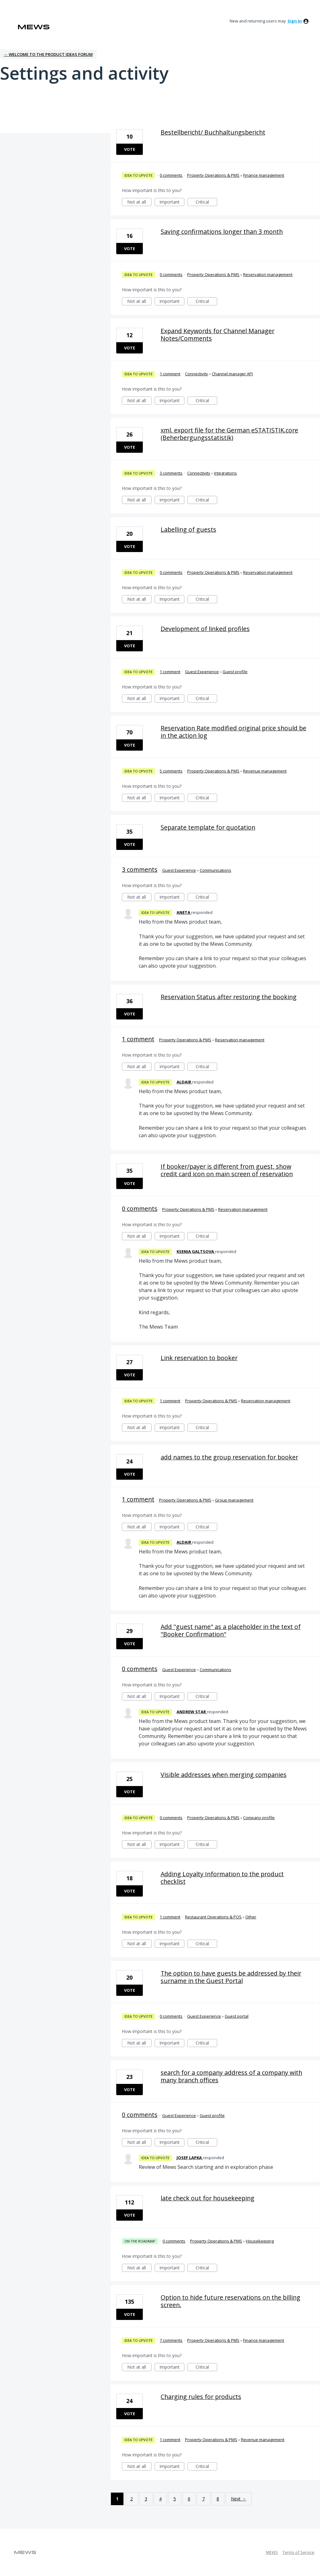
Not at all (139, 202)
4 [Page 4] (160, 2499)
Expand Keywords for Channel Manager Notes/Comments (217, 335)
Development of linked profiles (205, 628)
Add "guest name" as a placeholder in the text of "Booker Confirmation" (231, 1630)
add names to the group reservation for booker (229, 1457)
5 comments (171, 771)
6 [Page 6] (189, 2499)
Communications (215, 870)
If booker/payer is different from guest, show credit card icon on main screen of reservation (227, 1170)
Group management (234, 1500)
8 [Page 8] (218, 2499)
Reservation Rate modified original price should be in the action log (233, 732)
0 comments (171, 175)
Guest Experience (202, 671)
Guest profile (235, 671)
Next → (238, 2499)
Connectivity (196, 374)
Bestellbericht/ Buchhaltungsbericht (213, 132)
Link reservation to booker (199, 1358)
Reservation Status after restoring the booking (229, 997)
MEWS (272, 2552)
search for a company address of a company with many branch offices (231, 2076)
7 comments (171, 2340)
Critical (206, 202)
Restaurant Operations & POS (213, 1917)
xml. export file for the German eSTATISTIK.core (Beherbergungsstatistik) (229, 434)
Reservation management (267, 274)
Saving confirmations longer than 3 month (222, 231)
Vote (129, 149)
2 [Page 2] (131, 2499)
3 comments (171, 473)
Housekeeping (260, 2241)
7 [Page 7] (203, 2499)
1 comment (170, 374)
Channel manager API (232, 374)
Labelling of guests (188, 529)
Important (171, 202)
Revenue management (265, 771)
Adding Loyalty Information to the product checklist (222, 1878)
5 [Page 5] (174, 2499)
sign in (295, 21)
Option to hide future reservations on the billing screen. (230, 2301)
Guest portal (236, 2016)
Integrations (225, 473)
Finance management (263, 175)
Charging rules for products (201, 2396)
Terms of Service (298, 2552)
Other (250, 1917)
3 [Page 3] (146, 2499)
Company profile (259, 1817)
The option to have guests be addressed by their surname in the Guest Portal (231, 1977)
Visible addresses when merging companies (224, 1774)
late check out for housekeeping (207, 2198)
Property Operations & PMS (213, 175)
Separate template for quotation (208, 827)
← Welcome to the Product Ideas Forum (48, 54)
